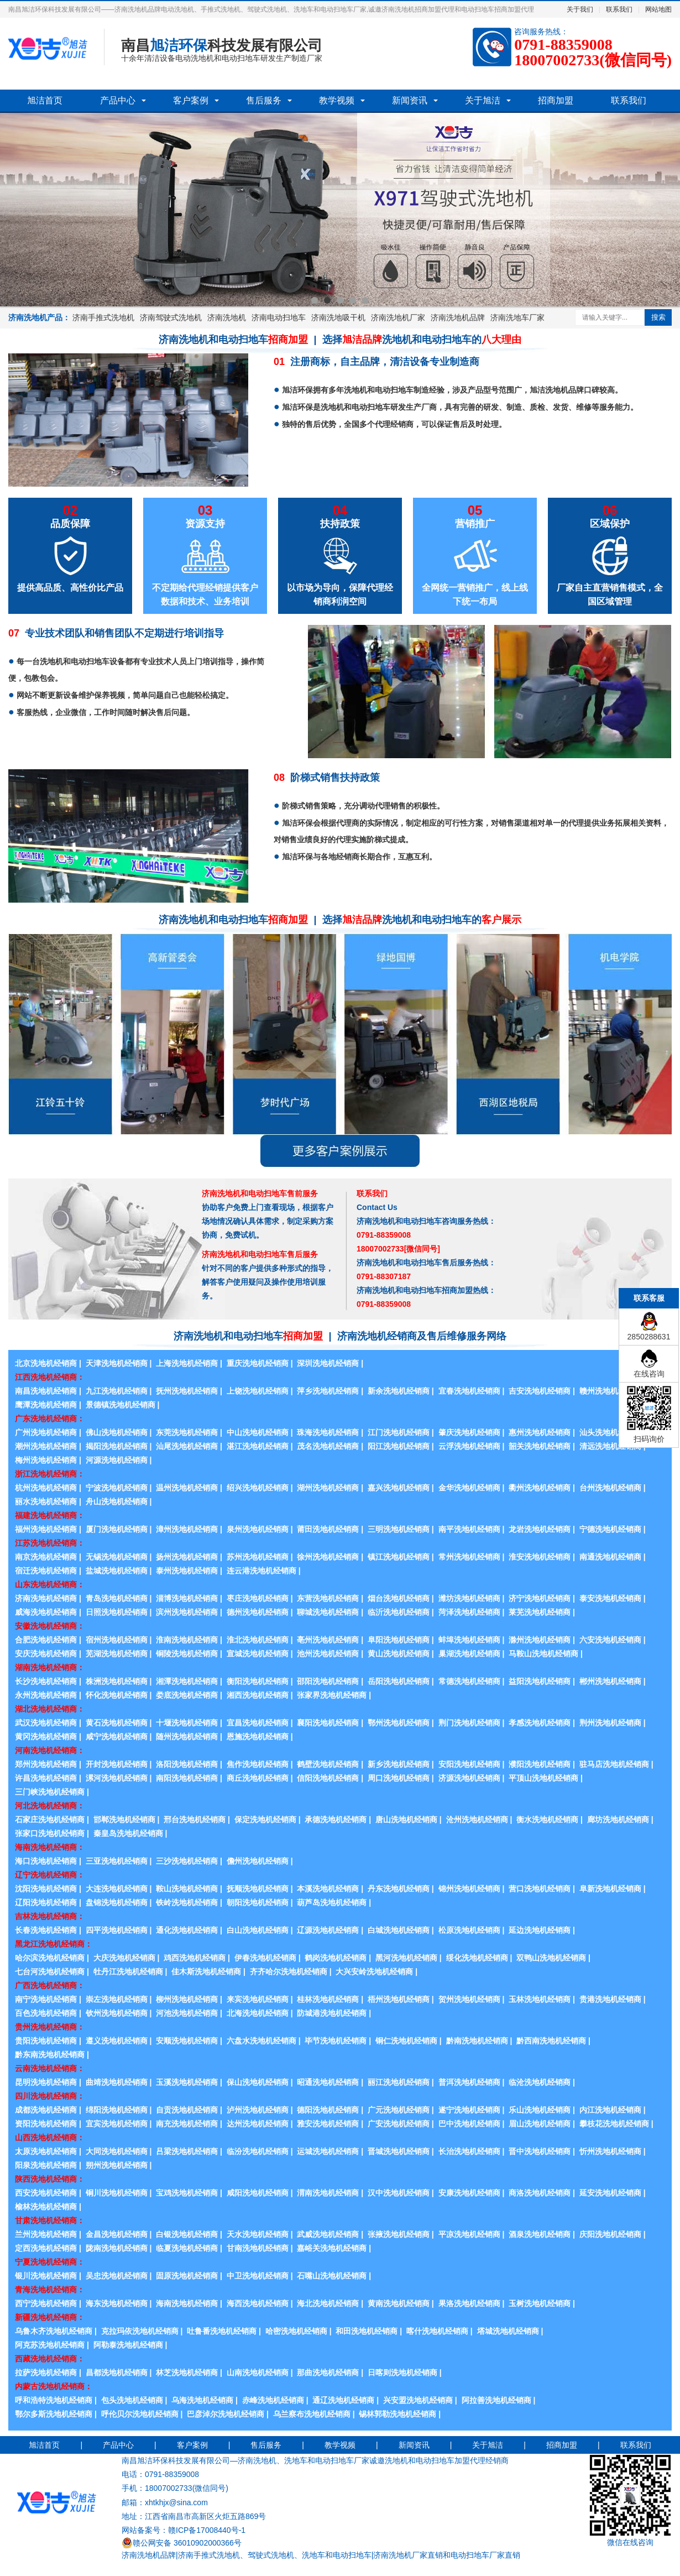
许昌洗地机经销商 (46, 1778)
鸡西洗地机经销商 (195, 1957)
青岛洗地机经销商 (117, 1598)
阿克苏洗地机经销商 (50, 2344)
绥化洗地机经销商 (477, 1957)
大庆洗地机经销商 (124, 1957)
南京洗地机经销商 (46, 1556)
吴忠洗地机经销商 (117, 2275)
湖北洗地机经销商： (50, 1708)
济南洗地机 (226, 317)
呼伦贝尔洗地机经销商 (140, 2414)
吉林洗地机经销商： (50, 1916)
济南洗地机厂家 (398, 317)
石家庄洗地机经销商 (50, 1819)
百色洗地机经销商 (46, 2013)
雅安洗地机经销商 (328, 2123)
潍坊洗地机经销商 (469, 1598)
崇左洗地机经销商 (117, 1999)
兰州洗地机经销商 (46, 2234)
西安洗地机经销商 (46, 2192)
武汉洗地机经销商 (46, 1722)
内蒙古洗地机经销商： (53, 2386)
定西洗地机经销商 (46, 2248)
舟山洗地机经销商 (117, 1501)
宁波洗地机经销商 (117, 1487)
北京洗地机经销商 (46, 1363)
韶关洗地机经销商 (540, 1446)
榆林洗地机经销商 (46, 2206)
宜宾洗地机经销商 (117, 2123)
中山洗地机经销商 (258, 1432)
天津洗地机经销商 (117, 1363)
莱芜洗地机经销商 (540, 1612)
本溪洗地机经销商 (328, 1888)
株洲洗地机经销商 (117, 1681)
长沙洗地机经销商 (46, 1681)
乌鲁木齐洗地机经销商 (53, 2331)
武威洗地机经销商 (328, 2234)
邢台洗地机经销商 (195, 1819)
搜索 (658, 317)
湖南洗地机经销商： (50, 1667)
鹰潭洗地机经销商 (46, 1404)
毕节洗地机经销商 (336, 2040)
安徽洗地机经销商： (50, 1625)
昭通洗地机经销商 (328, 2082)
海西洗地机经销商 (258, 2303)
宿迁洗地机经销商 (46, 1570)
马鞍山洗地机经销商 (543, 1653)
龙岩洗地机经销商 (540, 1529)
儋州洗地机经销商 (258, 1861)
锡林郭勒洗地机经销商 (397, 2414)
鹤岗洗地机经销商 (336, 1957)
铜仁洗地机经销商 (406, 2040)
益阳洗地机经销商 (540, 1681)
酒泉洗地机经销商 (540, 2234)
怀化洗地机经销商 (117, 1695)
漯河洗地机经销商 (117, 1778)
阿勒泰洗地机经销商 (128, 2344)
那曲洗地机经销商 (328, 2372)
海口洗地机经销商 (46, 1861)
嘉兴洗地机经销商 (399, 1487)
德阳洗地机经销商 (328, 2109)
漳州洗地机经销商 (187, 1529)
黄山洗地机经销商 (399, 1653)
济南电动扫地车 (279, 317)
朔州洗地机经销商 (117, 2165)
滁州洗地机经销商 (540, 1639)
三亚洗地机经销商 (117, 1861)
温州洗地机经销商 (187, 1487)
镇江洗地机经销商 (399, 1556)
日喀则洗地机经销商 (402, 2372)
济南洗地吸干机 (338, 317)
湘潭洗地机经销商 (187, 1681)
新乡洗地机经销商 (399, 1764)
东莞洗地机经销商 (187, 1432)
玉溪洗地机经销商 (187, 2082)
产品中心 (117, 100)
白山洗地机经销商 (258, 1930)
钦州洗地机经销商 (117, 2013)
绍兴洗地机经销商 (258, 1487)
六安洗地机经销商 (610, 1639)
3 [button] (340, 300)
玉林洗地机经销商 (540, 1999)
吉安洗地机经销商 (540, 1390)
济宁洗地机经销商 (540, 1598)
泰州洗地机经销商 (187, 1570)
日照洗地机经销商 (117, 1612)
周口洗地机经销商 (399, 1778)
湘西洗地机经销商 (258, 1695)
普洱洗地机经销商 (469, 2082)
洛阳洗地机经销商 (187, 1764)
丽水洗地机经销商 (46, 1501)
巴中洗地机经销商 (469, 2123)
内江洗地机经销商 (610, 2109)
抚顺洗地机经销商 (258, 1888)
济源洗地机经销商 (469, 1778)
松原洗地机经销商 (469, 1930)
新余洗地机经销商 (399, 1390)
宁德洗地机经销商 (610, 1529)
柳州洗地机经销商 (187, 1999)
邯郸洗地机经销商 (124, 1819)
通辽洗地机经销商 (343, 2400)
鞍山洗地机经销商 (187, 1888)
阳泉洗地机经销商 (46, 2165)
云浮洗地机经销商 (469, 1446)
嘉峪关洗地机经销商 (332, 2248)
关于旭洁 (482, 100)
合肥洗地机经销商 (46, 1639)
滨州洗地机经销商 (187, 1612)
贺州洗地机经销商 (469, 1999)
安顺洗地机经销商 (187, 2040)
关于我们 (580, 9)
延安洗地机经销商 (610, 2192)
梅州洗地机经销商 (46, 1460)
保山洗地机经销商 (258, 2082)
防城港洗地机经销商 (332, 2013)
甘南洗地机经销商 (258, 2248)
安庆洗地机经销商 (46, 1653)
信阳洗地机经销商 (328, 1778)
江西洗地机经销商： (50, 1377)
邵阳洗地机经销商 (328, 1681)
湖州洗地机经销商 (328, 1487)
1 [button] (314, 300)
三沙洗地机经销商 (187, 1861)
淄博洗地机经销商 (187, 1598)
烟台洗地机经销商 (399, 1598)
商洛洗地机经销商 (540, 2192)
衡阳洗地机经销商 (258, 1681)
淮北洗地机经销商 (258, 1639)
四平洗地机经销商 (117, 1930)
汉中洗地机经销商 (399, 2192)
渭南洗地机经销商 (328, 2192)
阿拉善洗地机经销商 (496, 2400)
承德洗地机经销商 (336, 1819)
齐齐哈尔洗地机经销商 (288, 1971)
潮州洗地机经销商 (46, 1446)
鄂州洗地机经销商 (399, 1722)
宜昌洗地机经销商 (258, 1722)
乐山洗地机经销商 (540, 2109)
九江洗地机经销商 (117, 1390)
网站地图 (658, 9)
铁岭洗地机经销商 (187, 1902)
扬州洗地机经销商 (187, 1556)
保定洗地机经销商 (265, 1819)
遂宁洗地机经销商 (469, 2109)
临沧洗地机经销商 (540, 2082)
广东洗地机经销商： (50, 1418)
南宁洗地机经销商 (46, 1999)
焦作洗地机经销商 (258, 1764)
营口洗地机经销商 (540, 1888)
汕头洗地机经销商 (610, 1432)
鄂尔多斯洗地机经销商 (53, 2414)
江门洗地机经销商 (399, 1432)
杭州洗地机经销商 (46, 1487)
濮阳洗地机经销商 (540, 1764)
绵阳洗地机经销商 (117, 2109)
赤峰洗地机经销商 (273, 2400)
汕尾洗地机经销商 (187, 1446)
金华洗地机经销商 (469, 1487)
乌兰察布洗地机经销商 (312, 2414)
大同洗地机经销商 (117, 2151)
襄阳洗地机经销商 (328, 1722)
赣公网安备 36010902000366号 (182, 2542)
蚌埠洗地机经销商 (469, 1639)
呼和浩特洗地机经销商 (53, 2400)
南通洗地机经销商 (610, 1556)
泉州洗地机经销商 (258, 1529)
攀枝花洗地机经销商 (614, 2123)
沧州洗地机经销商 (477, 1819)
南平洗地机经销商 (469, 1529)
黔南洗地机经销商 (477, 2040)
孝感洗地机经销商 (540, 1722)
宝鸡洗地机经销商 (187, 2192)
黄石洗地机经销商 (117, 1722)
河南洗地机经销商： (50, 1750)
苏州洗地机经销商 (258, 1556)
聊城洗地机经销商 (328, 1612)
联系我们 (619, 9)
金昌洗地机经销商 (117, 2234)
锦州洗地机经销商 (469, 1888)
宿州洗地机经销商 (117, 1639)
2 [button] (327, 300)
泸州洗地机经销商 (258, 2109)
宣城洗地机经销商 (258, 1653)
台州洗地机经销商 (610, 1487)
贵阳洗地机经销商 (46, 2040)
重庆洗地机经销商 (258, 1363)
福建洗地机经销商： (50, 1515)
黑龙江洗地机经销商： (53, 1943)
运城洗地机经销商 (328, 2151)
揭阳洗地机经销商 (117, 1446)
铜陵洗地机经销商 (187, 1653)
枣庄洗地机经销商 (258, 1598)
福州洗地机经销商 (46, 1529)
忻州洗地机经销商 (610, 2151)
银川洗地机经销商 (46, 2275)
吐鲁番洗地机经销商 (222, 2331)
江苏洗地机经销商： (50, 1543)
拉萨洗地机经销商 (46, 2372)
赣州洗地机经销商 (610, 1390)
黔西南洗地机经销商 (551, 2040)
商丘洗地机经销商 (258, 1778)
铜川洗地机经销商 (117, 2192)
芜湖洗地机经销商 (117, 1653)
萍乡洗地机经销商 (328, 1390)
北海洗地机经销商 (258, 2013)
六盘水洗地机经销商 (261, 2040)
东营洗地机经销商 (328, 1598)
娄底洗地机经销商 (187, 1695)
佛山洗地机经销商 (117, 1432)
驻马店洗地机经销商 (614, 1764)
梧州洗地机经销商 (399, 1999)
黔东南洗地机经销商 (50, 2054)
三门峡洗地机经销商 (50, 1791)
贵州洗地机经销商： (50, 2026)
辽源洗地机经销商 (328, 1930)
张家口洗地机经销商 (50, 1833)
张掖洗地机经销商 (399, 2234)
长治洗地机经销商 (469, 2151)
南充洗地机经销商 (187, 2123)
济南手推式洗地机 (103, 317)
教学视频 (336, 100)
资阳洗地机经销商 (46, 2123)
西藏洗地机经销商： (50, 2358)
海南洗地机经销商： (50, 1847)
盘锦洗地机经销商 (117, 1902)
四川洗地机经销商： (50, 2096)
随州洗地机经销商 (187, 1736)
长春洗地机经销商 (46, 1930)
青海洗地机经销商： (50, 2289)
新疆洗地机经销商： (50, 2317)
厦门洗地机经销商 (117, 1529)
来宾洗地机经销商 (258, 1999)
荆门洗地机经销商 (469, 1722)
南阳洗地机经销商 (187, 1778)
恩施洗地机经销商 (258, 1736)
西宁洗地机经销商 (46, 2303)
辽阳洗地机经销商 (46, 1902)
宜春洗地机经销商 (469, 1390)
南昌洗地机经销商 (46, 1390)
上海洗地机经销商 (187, 1363)
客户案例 (190, 100)
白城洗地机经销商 (399, 1930)
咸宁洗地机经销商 (117, 1736)
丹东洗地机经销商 (399, 1888)
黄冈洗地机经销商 (46, 1736)
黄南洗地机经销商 (399, 2303)
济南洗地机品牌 (458, 317)
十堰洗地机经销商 (187, 1722)
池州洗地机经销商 (328, 1653)
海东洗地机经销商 (117, 2303)
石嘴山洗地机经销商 (332, 2275)
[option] (340, 209)
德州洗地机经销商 (258, 1612)
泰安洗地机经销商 (610, 1598)
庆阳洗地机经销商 (610, 2234)
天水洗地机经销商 (258, 2234)
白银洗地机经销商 (187, 2234)
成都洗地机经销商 (46, 2109)
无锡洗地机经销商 (117, 1556)
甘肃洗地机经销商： (50, 2220)
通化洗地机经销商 (187, 1930)
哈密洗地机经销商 (296, 2331)
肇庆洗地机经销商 (469, 1432)
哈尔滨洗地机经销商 (50, 1957)
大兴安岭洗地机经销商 (374, 1971)
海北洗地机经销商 (328, 2303)
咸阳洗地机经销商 (258, 2192)
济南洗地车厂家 (517, 317)
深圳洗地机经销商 (328, 1363)
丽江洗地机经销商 (399, 2082)
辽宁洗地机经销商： (50, 1874)
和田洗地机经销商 (366, 2331)
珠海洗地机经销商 (328, 1432)
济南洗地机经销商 (46, 1598)
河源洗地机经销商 (117, 1460)
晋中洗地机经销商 (540, 2151)
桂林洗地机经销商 (328, 1999)
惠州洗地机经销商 (540, 1432)
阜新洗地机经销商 (610, 1888)
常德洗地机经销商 (469, 1681)
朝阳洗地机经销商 (258, 1902)
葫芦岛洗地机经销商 (332, 1902)
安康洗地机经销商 (469, 2192)
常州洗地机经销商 (469, 1556)
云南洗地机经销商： (50, 2068)
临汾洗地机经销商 (258, 2151)
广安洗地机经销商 (399, 2123)
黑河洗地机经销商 (406, 1957)
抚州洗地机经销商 (187, 1390)
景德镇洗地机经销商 (120, 1404)
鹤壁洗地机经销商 (328, 1764)
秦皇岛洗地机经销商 (128, 1833)
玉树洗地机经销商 (540, 2303)
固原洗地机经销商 (187, 2275)
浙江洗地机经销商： (50, 1473)
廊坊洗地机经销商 (618, 1819)
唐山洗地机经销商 (406, 1819)
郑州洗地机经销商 (46, 1764)
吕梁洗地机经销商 (187, 2151)
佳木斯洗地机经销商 (206, 1971)
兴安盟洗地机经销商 (418, 2400)
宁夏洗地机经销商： (50, 2261)
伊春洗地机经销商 (265, 1957)
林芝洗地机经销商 (187, 2372)
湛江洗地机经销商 (258, 1446)
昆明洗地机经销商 (46, 2082)
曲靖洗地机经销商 (117, 2082)
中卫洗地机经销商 (258, 2275)
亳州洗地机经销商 (328, 1639)
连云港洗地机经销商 (261, 1570)
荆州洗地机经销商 (610, 1722)
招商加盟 (555, 100)
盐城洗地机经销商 (117, 1570)
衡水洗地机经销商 (547, 1819)
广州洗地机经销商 (46, 1432)
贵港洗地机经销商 (610, 1999)
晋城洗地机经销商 (399, 2151)
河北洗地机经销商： (50, 1805)
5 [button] (365, 300)
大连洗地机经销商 (117, 1888)
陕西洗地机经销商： (50, 2179)
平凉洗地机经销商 (469, 2234)
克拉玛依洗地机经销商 (140, 2331)
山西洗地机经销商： (50, 2137)
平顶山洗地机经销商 (543, 1778)
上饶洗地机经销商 (258, 1390)
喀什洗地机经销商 (437, 2331)
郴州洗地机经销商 (610, 1681)
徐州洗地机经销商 (328, 1556)
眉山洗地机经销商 (540, 2123)
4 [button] (352, 300)
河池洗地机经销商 (187, 2013)
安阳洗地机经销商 (469, 1764)
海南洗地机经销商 (187, 2303)
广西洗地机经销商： (50, 1985)
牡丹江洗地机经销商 (128, 1971)
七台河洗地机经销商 (50, 1971)
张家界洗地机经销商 (332, 1695)
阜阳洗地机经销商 (399, 1639)
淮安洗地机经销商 (540, 1556)
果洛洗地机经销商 (469, 2303)
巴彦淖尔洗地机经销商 (225, 2414)
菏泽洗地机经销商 (469, 1612)
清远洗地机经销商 (610, 1446)
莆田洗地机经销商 (328, 1529)
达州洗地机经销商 (258, 2123)
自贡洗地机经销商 (187, 2109)
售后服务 (263, 100)
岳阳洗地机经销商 (399, 1681)
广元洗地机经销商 (399, 2109)
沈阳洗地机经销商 (46, 1888)
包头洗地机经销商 (132, 2400)
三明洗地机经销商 (399, 1529)
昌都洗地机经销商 (117, 2372)
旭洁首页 (44, 100)
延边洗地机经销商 (540, 1930)
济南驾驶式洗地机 (171, 317)
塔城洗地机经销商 (508, 2331)
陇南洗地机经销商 (117, 2248)
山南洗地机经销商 (258, 2372)
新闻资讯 (409, 100)
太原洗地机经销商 (46, 2151)
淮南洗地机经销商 (187, 1639)
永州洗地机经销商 (46, 1695)
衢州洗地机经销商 (540, 1487)
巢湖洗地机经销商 (469, 1653)
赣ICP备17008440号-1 (206, 2530)
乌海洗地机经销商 (202, 2400)
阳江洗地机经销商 (399, 1446)
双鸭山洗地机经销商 (551, 1957)
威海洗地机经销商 (46, 1612)
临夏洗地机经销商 (187, 2248)
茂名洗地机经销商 (328, 1446)
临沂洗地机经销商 (399, 1612)
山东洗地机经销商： (50, 1584)
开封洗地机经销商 (117, 1764)
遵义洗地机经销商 (117, 2040)
